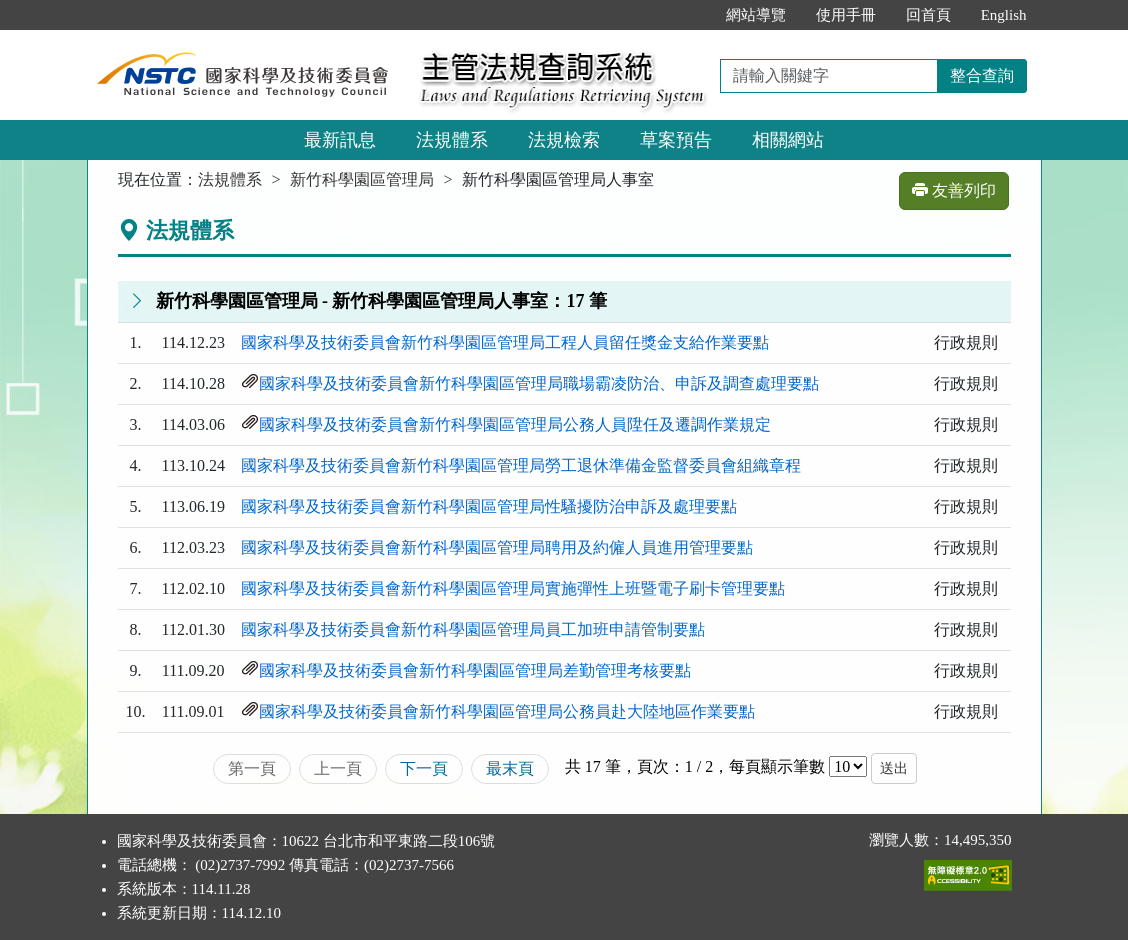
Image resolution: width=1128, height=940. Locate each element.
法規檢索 (564, 140)
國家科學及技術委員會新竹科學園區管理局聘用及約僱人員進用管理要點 (497, 547)
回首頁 (928, 15)
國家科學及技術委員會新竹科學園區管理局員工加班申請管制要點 (473, 629)
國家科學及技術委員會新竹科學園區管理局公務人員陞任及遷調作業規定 (515, 424)
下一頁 (424, 768)
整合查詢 (982, 75)
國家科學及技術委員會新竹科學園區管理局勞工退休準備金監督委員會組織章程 (521, 465)
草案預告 (676, 140)
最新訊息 (340, 140)
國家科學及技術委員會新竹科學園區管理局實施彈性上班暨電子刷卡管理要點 (513, 588)
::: (689, 15)
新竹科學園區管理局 (362, 179)
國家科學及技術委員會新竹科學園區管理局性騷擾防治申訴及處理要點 (489, 506)
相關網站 (788, 140)
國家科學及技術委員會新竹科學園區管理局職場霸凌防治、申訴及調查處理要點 (539, 383)
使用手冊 (846, 15)
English (1004, 15)
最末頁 (510, 768)
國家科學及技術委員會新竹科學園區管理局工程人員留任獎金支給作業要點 (505, 342)
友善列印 (954, 190)
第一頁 (252, 768)
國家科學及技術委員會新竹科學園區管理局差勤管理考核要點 (475, 670)
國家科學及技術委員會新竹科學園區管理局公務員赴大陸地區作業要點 (507, 711)
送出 (894, 768)
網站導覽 (756, 15)
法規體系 (452, 140)
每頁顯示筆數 (777, 766)
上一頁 (338, 768)
